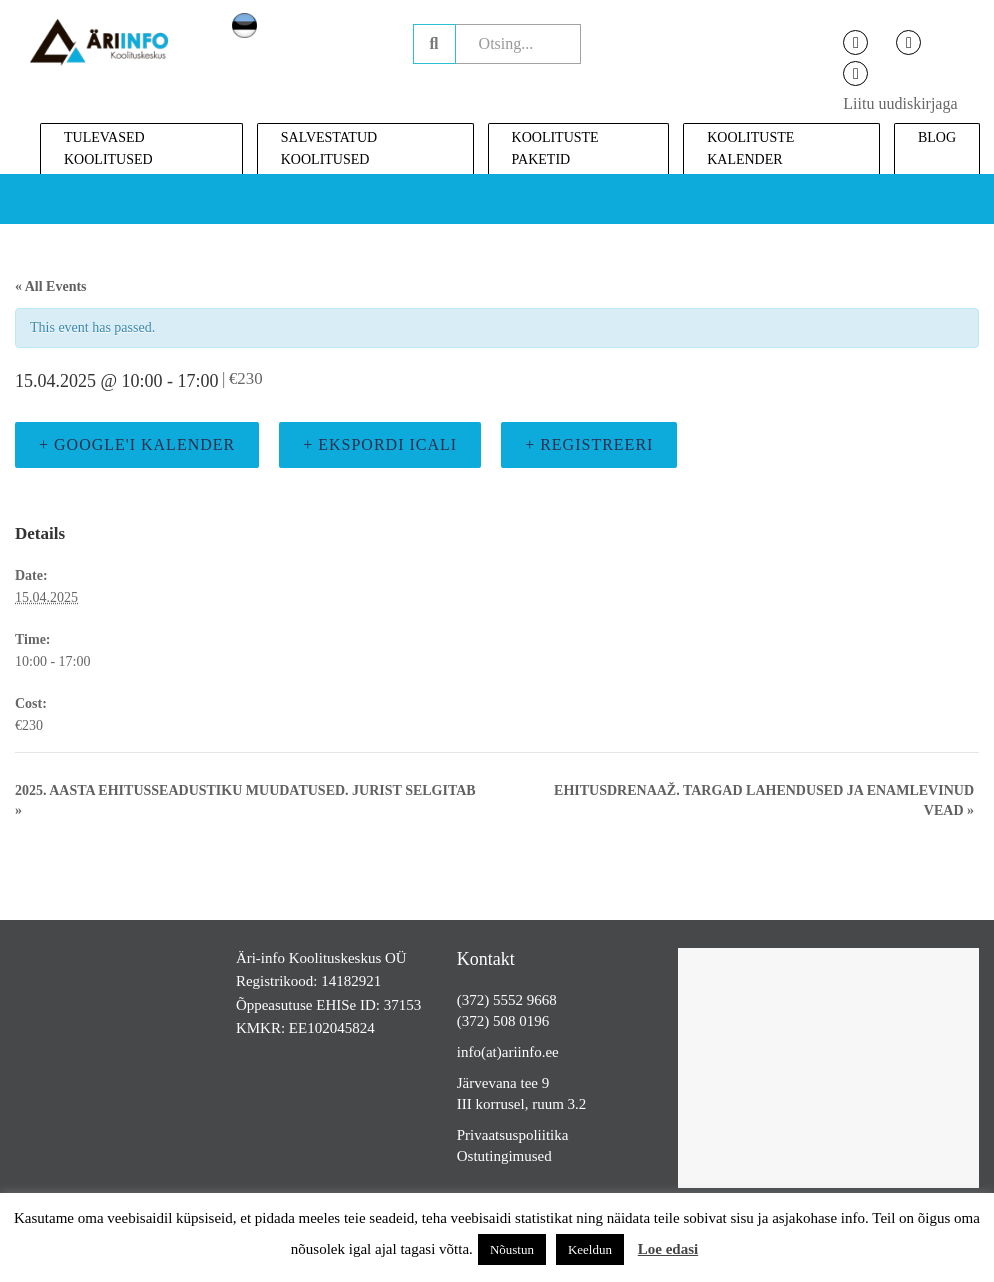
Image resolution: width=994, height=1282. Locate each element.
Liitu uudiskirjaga (900, 103)
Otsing (434, 44)
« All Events (51, 286)
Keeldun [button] (590, 1249)
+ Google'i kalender (137, 444)
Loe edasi (668, 1249)
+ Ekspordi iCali (380, 444)
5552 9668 (525, 1000)
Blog (937, 137)
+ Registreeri (589, 444)
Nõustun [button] (512, 1249)
